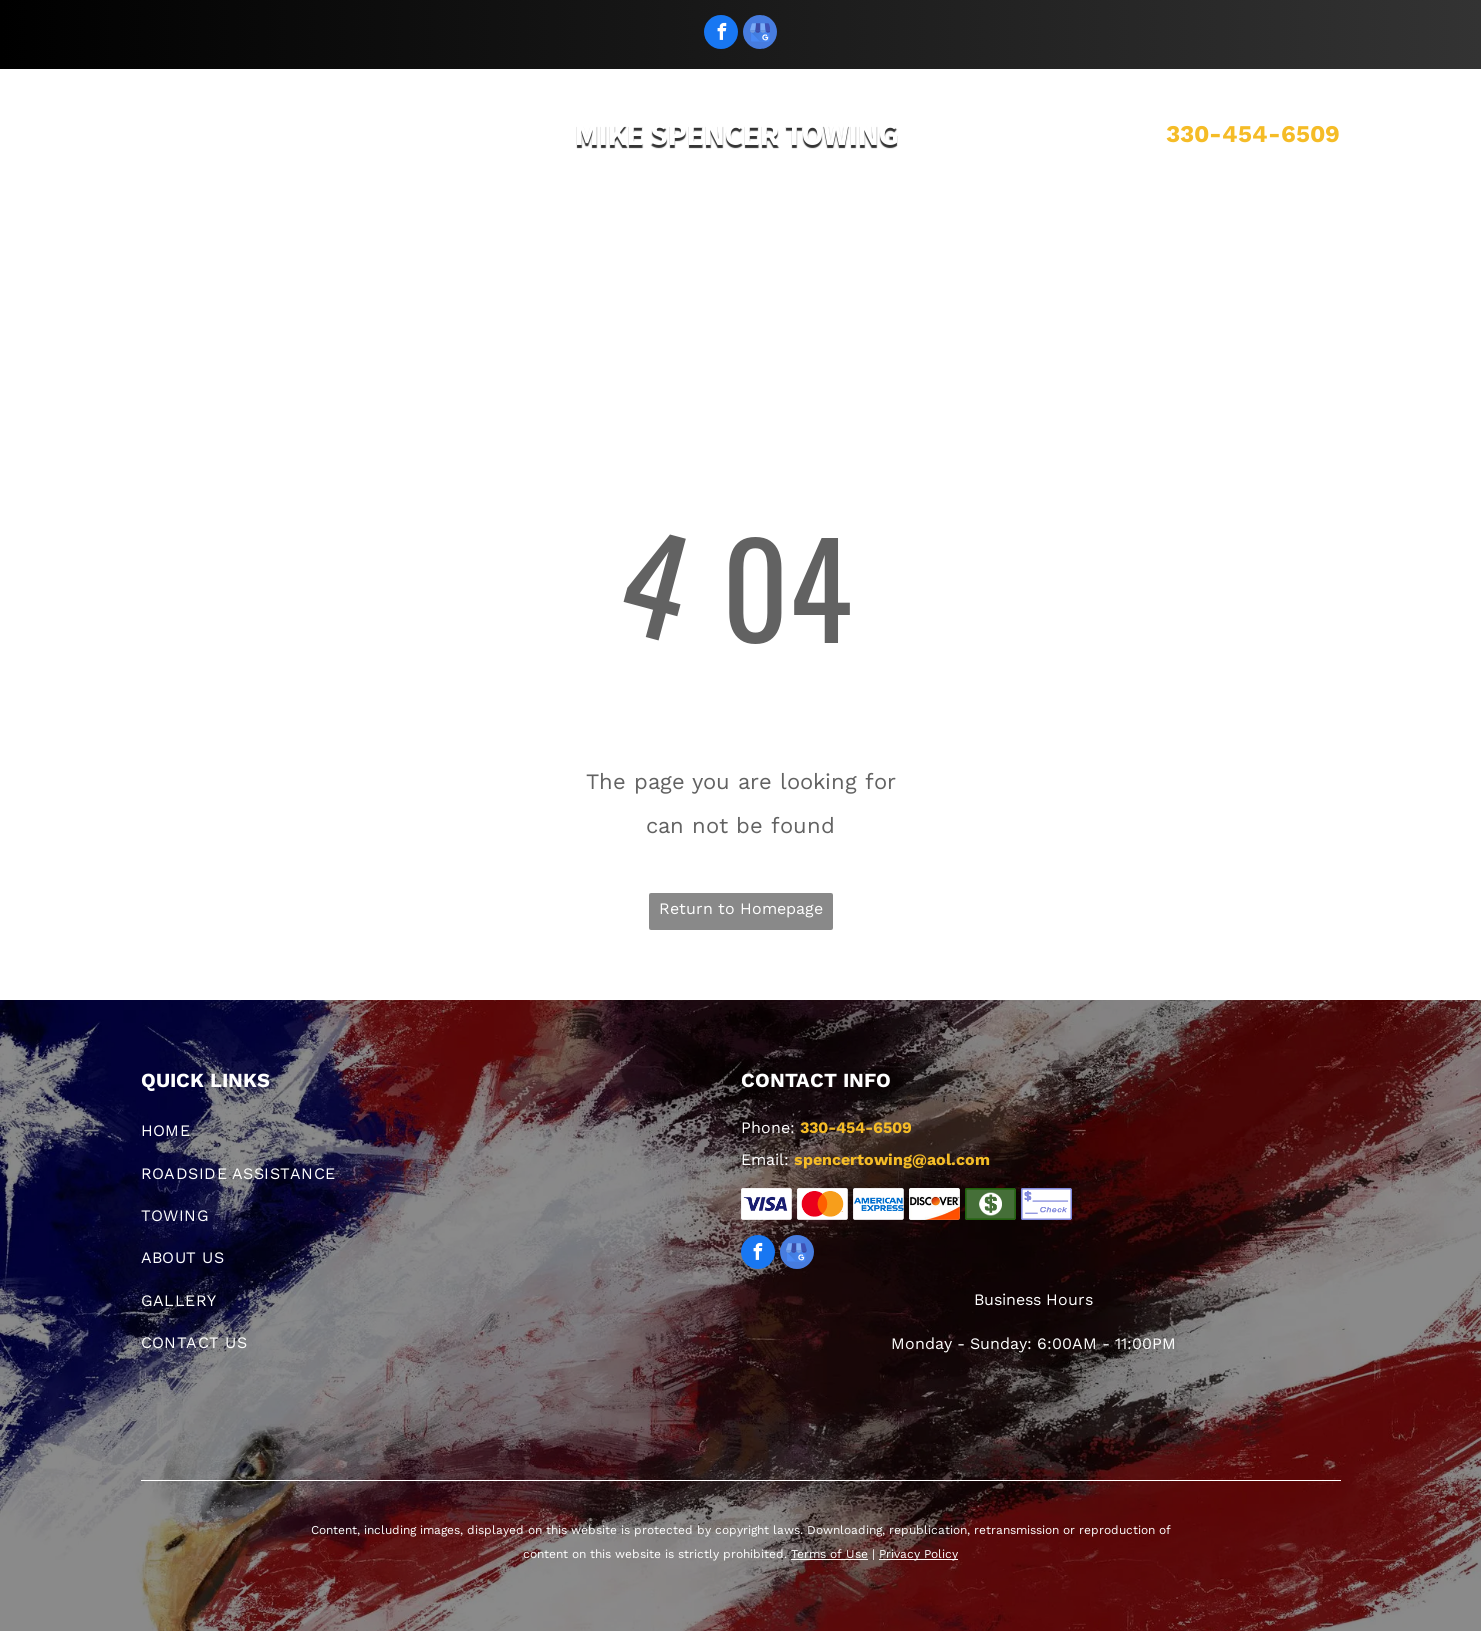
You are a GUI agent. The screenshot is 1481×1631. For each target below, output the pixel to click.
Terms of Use (829, 1554)
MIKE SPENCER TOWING (737, 134)
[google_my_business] (760, 34)
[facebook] (721, 34)
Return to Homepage (741, 908)
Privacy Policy (918, 1554)
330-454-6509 (1253, 134)
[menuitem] (399, 242)
